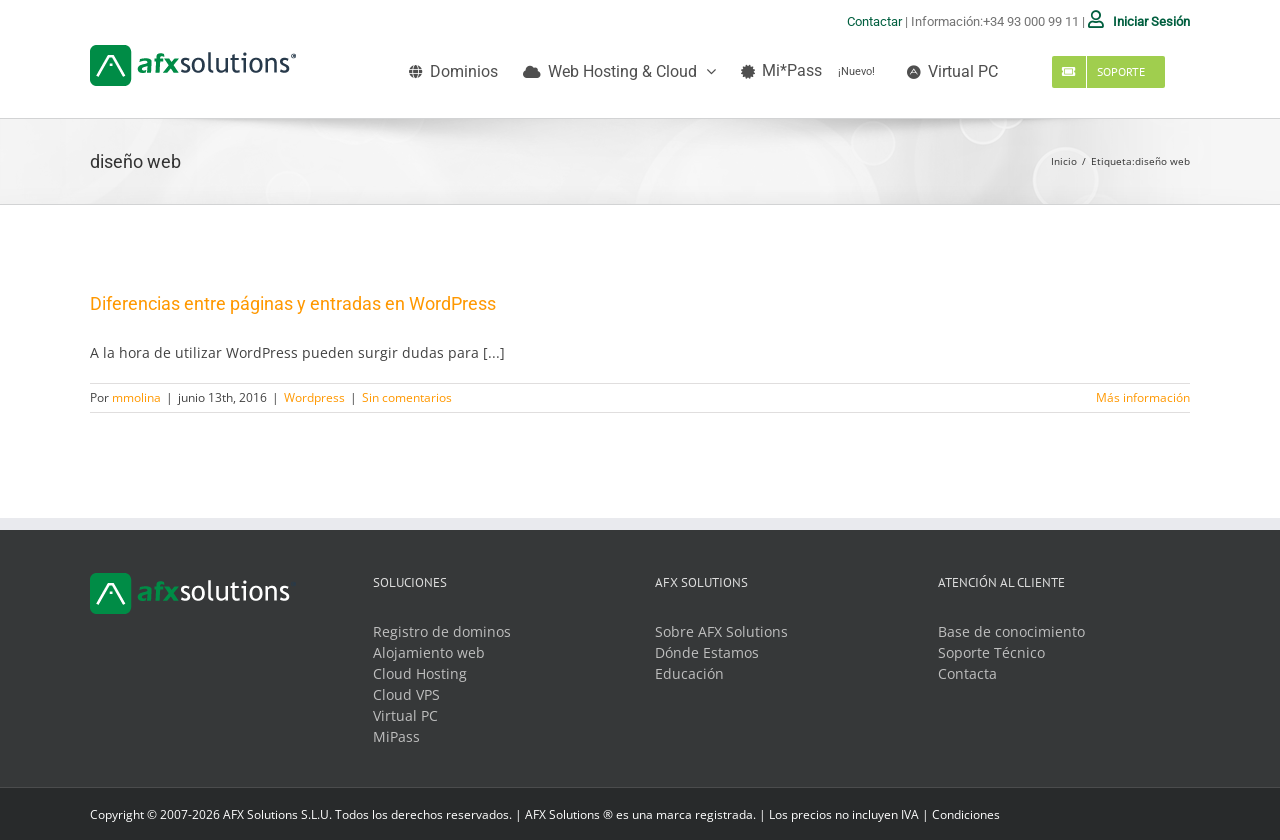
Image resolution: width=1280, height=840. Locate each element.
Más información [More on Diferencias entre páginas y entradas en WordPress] (1143, 397)
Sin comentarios (407, 397)
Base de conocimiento (1011, 631)
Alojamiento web (429, 652)
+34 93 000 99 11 (1031, 21)
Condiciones (966, 814)
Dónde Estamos (707, 652)
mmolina (136, 397)
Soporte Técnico (991, 652)
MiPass (396, 736)
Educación (689, 673)
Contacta (967, 673)
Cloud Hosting (420, 673)
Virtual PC (405, 715)
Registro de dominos (442, 631)
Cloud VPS (406, 694)
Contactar (874, 21)
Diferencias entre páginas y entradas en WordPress (293, 303)
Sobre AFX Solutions (721, 631)
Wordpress (314, 397)
